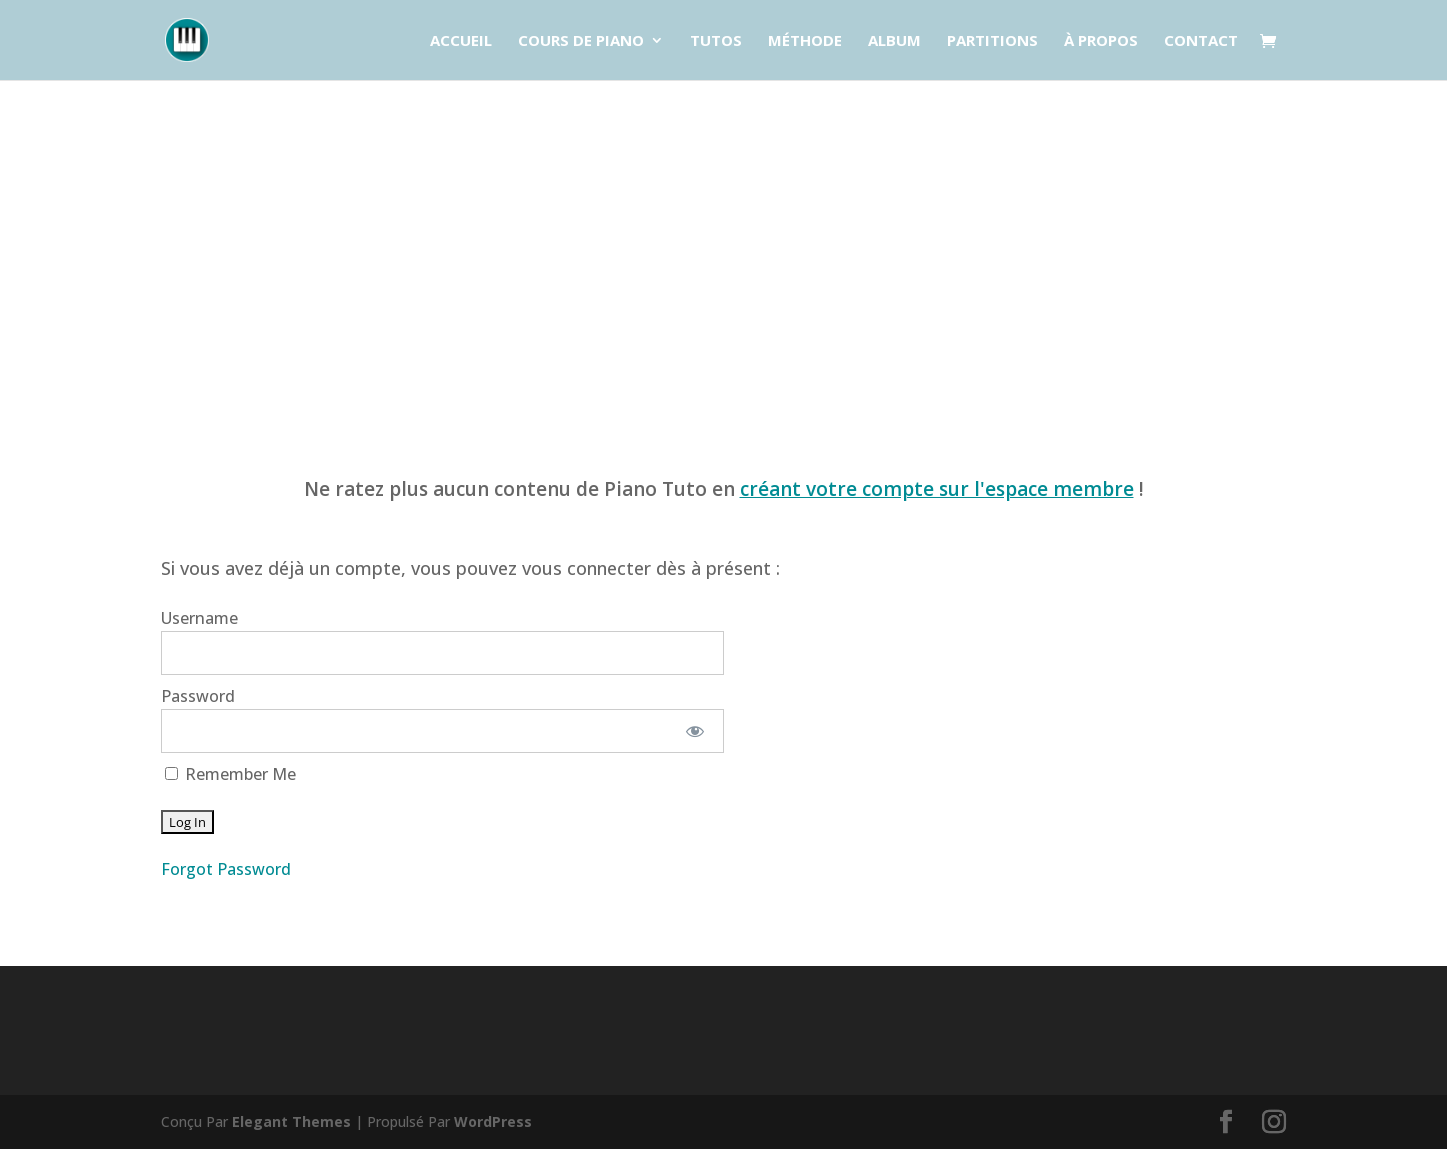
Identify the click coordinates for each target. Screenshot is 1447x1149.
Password (198, 696)
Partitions (992, 41)
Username (199, 618)
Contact (1201, 41)
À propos (1101, 41)
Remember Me (230, 774)
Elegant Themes (291, 1121)
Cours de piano (581, 41)
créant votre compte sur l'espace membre (937, 489)
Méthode (805, 41)
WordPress (493, 1121)
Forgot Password (226, 869)
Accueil (461, 41)
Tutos (716, 41)
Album (894, 41)
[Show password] (694, 731)
